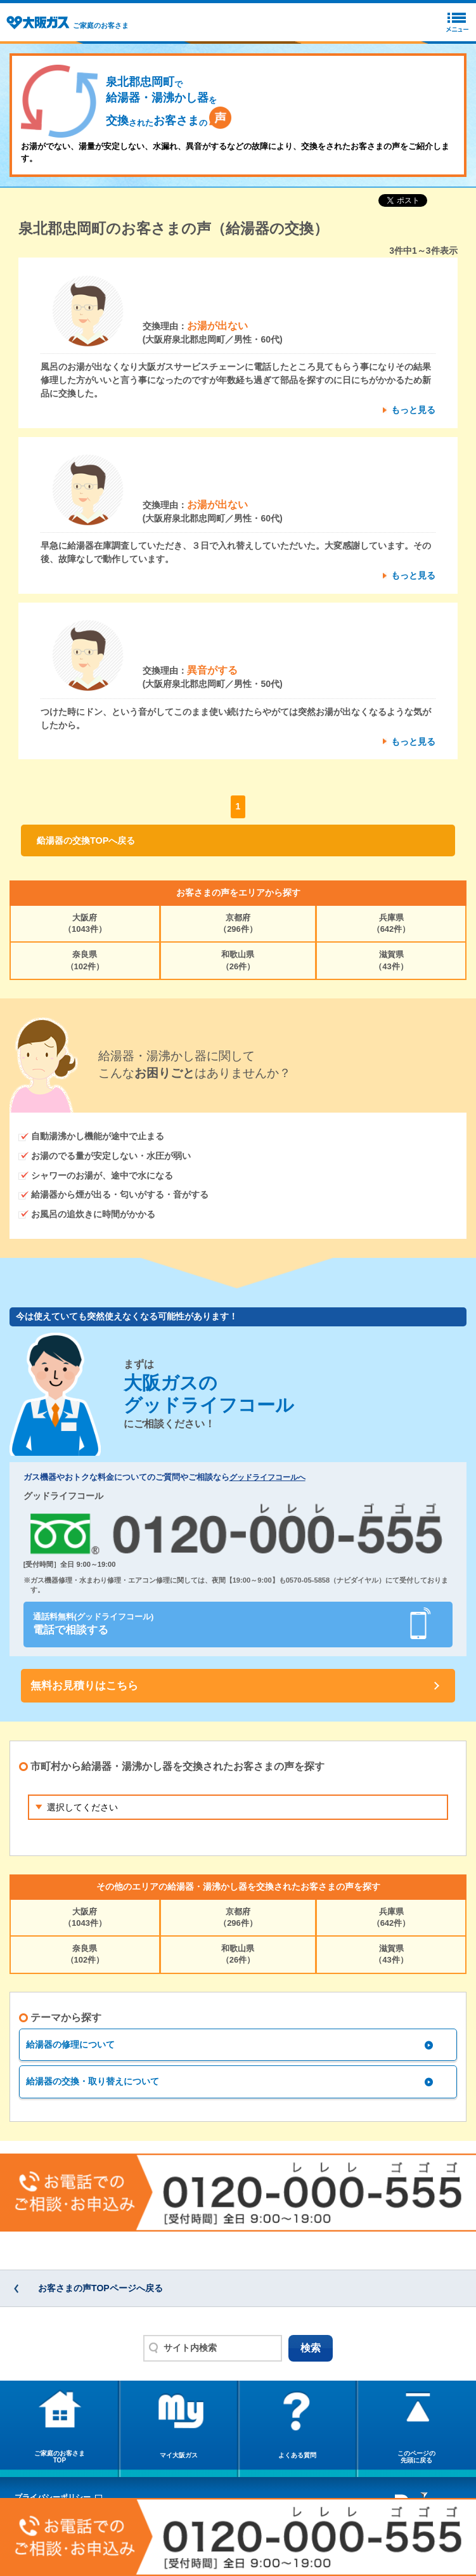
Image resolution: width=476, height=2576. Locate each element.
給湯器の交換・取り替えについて (92, 2081)
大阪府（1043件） (84, 923)
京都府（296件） (238, 923)
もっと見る (413, 410)
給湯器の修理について (70, 2044)
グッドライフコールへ (267, 1477)
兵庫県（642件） (391, 923)
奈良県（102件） (85, 960)
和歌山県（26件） (238, 960)
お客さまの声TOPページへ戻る (100, 2288)
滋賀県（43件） (391, 960)
